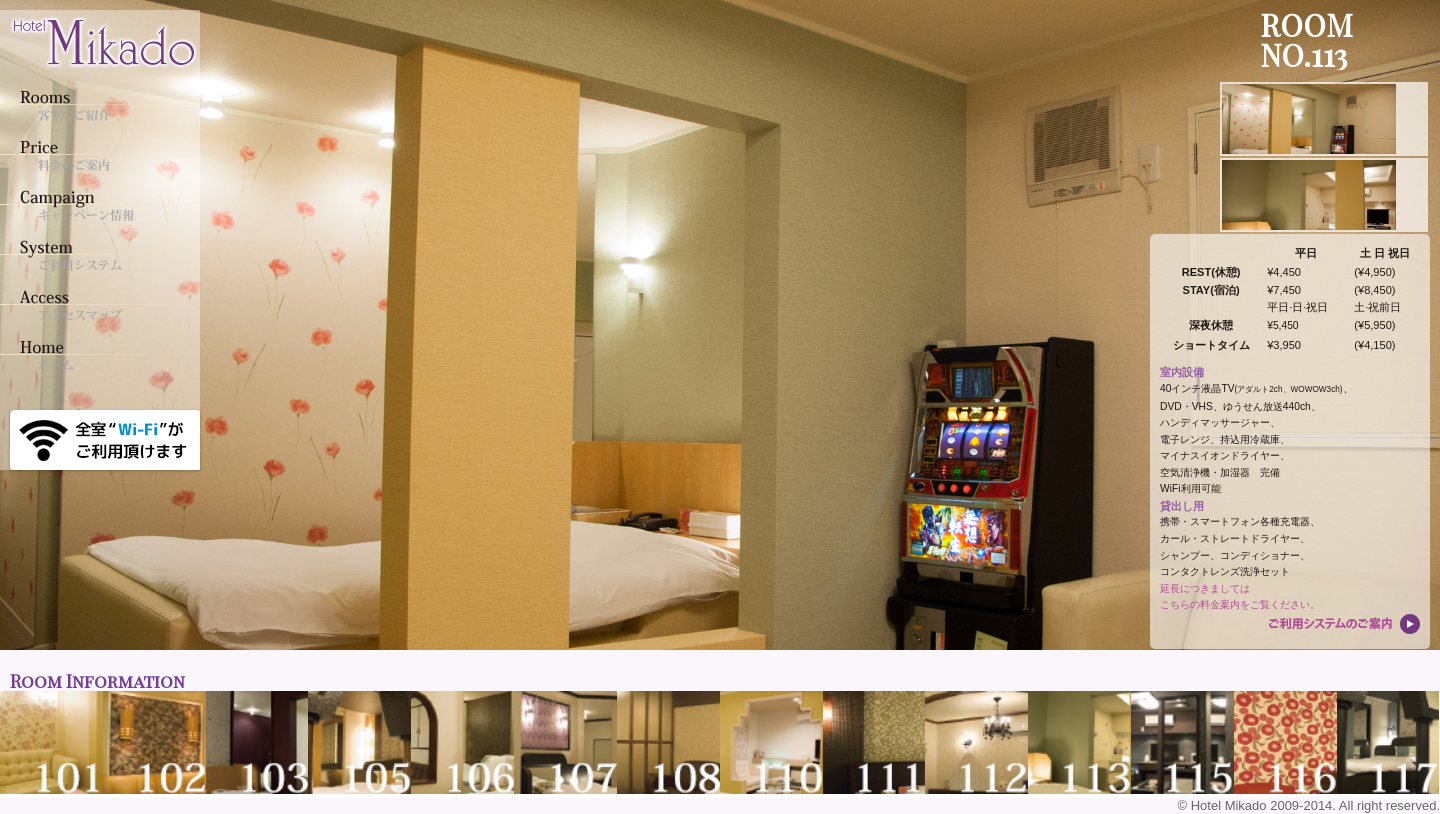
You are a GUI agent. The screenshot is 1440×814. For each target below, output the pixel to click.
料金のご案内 (95, 155)
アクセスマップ (95, 305)
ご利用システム (95, 255)
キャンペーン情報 (95, 205)
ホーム (95, 355)
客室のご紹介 (95, 105)
